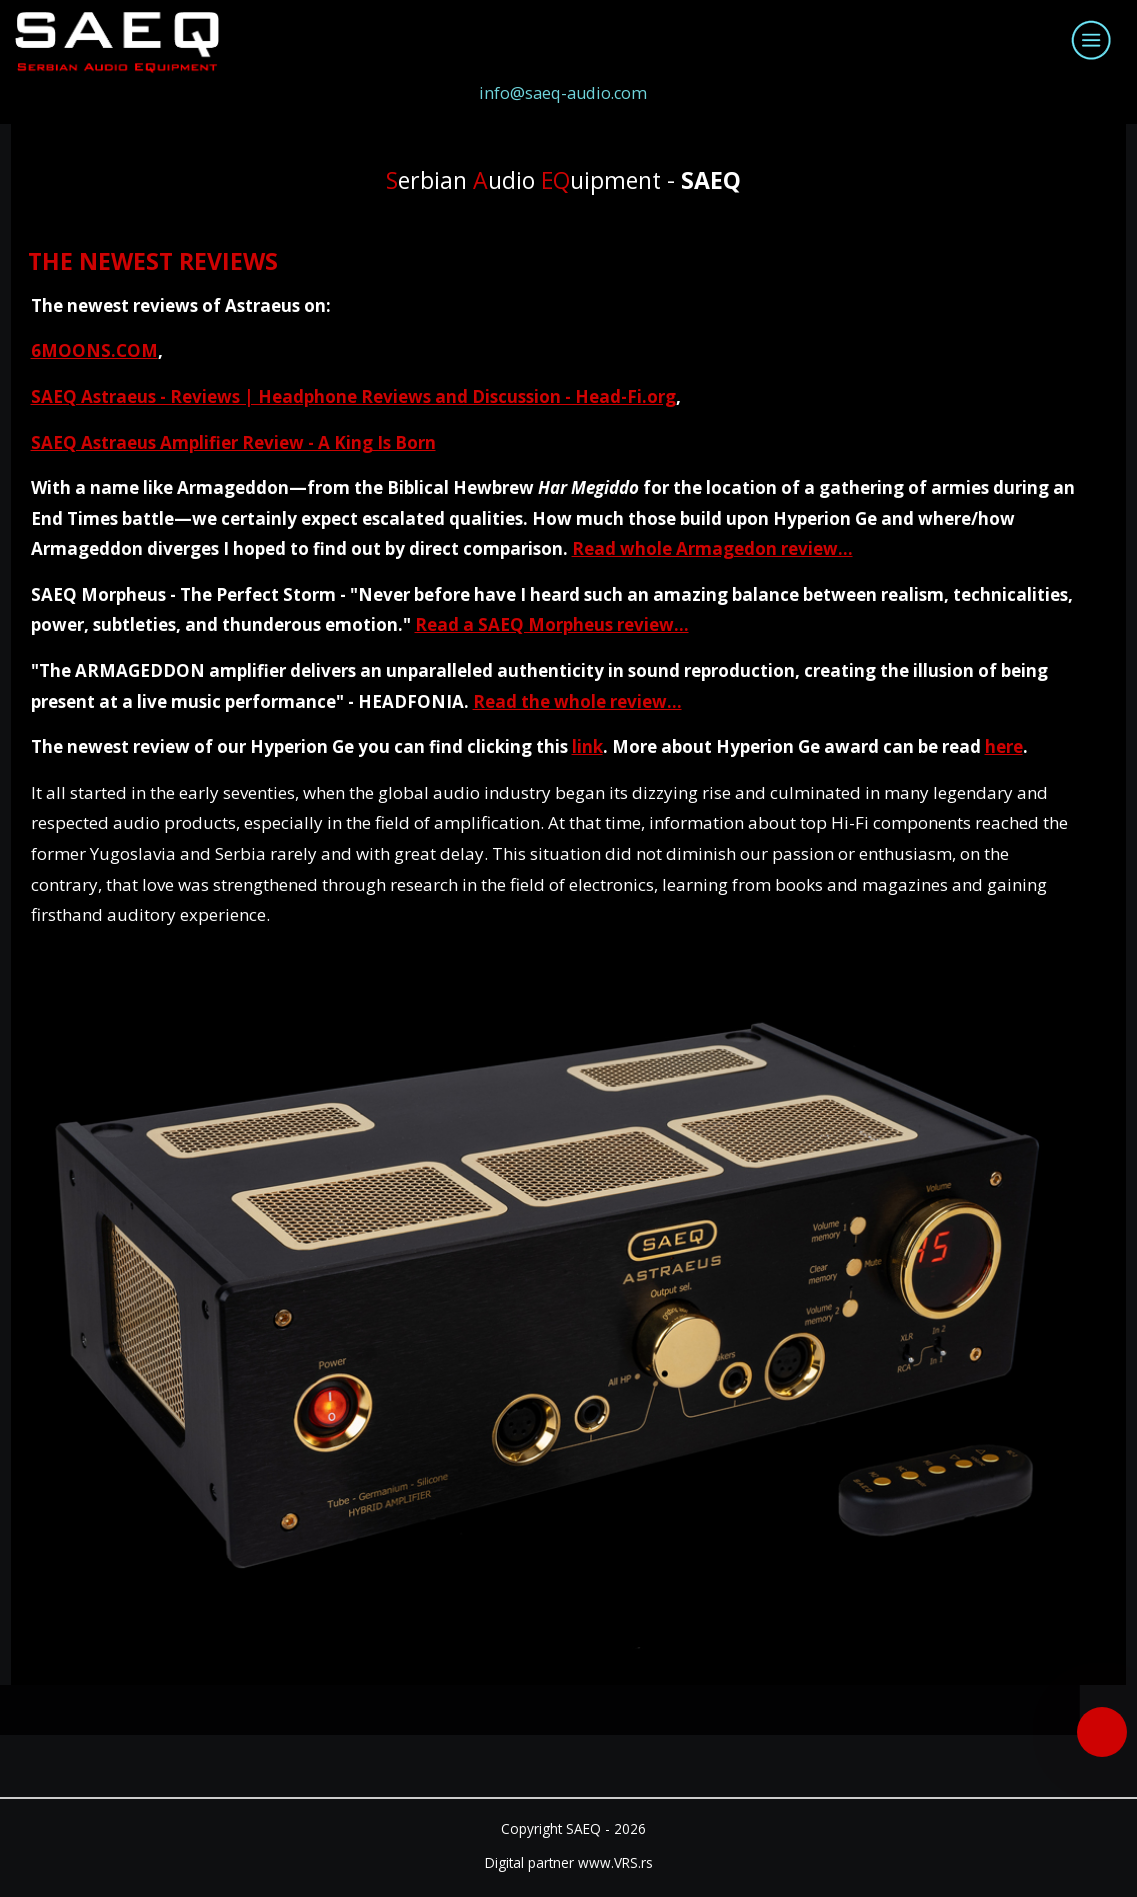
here (1004, 746)
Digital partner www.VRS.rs (569, 1862)
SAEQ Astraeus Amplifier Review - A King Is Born (233, 442)
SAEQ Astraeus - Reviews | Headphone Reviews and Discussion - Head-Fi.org (353, 396)
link (587, 746)
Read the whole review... (577, 701)
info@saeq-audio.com (563, 93)
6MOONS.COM (94, 350)
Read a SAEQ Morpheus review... (552, 624)
